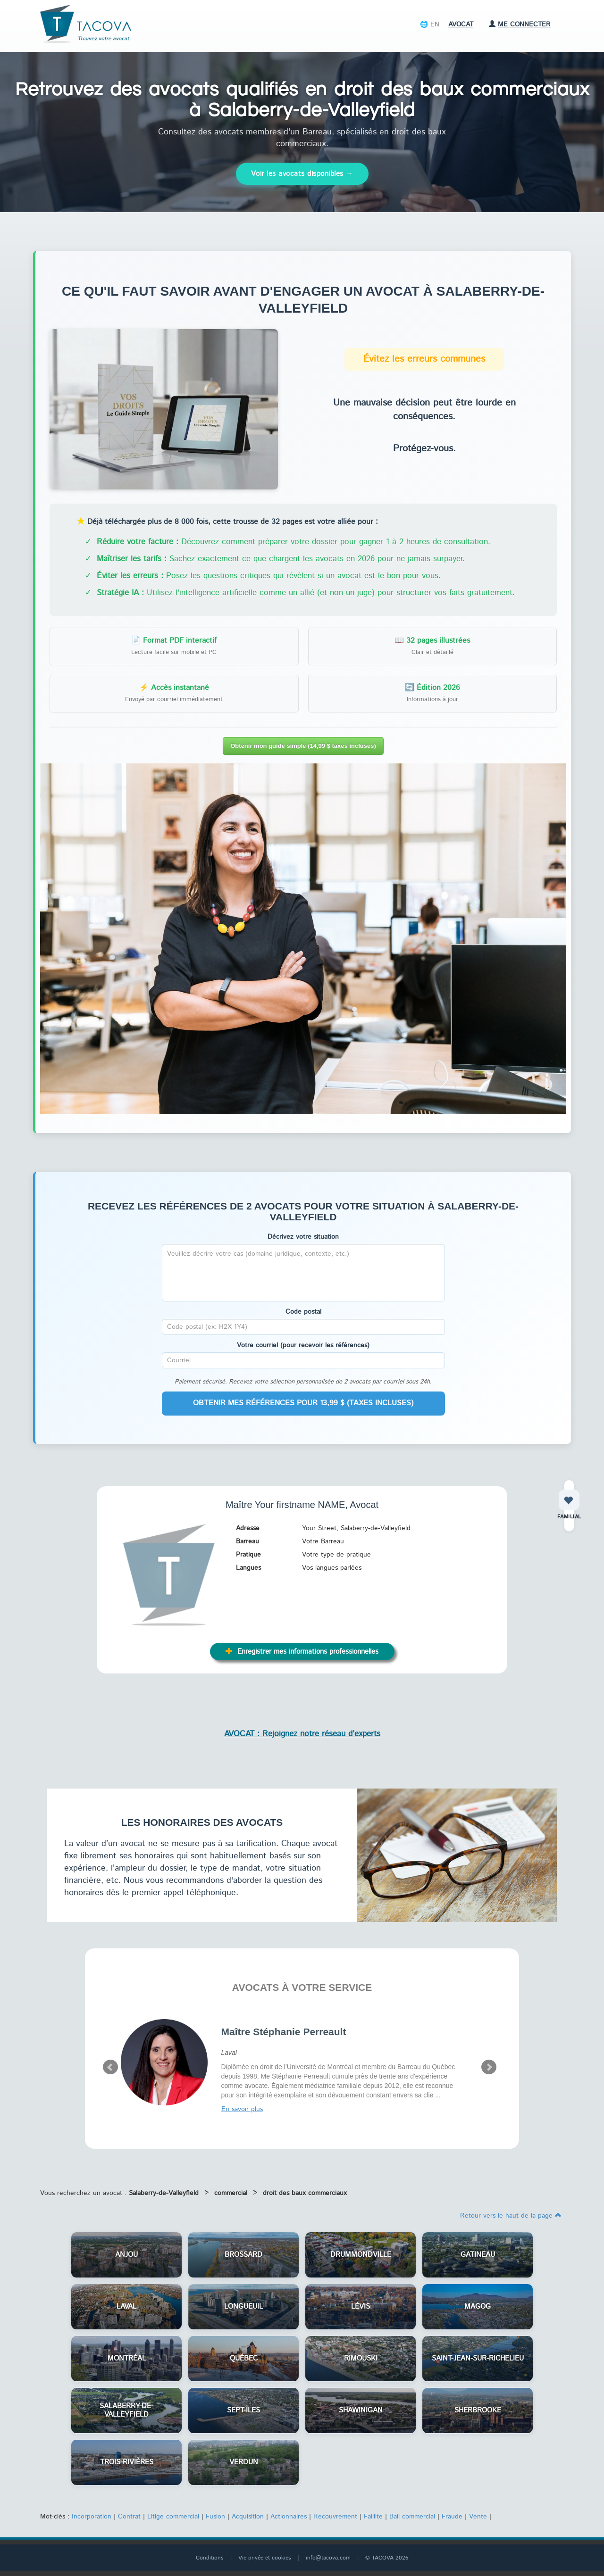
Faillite (373, 2516)
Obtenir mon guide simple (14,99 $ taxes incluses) (303, 745)
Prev (110, 2067)
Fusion (215, 2516)
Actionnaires (288, 2516)
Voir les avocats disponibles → (302, 174)
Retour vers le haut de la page (511, 2215)
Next (488, 2067)
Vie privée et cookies (264, 2558)
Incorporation (91, 2516)
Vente (478, 2516)
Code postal (303, 1312)
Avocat (460, 24)
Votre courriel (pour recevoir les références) (303, 1345)
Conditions (210, 2558)
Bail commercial (412, 2516)
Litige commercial (173, 2516)
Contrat (129, 2516)
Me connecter (520, 24)
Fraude (452, 2516)
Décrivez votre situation (303, 1237)
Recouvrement (335, 2516)
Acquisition (248, 2516)
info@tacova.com (328, 2558)
